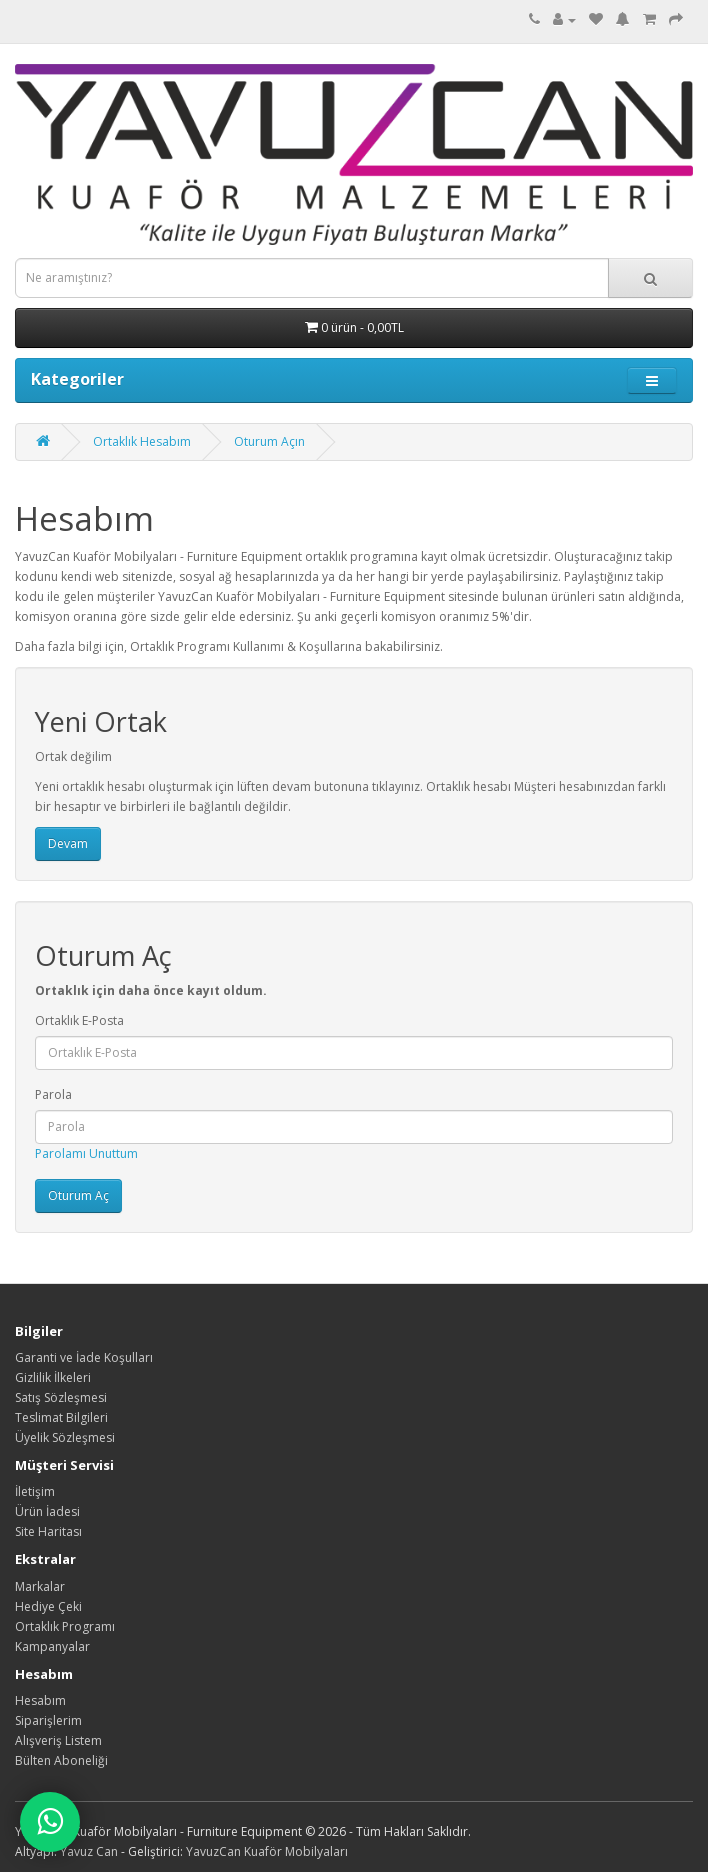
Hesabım (40, 1700)
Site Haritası (48, 1531)
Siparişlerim (48, 1720)
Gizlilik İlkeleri (53, 1377)
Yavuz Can (89, 1851)
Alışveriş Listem (58, 1740)
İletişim (35, 1491)
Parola (53, 1094)
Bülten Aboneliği (61, 1760)
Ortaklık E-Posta (79, 1020)
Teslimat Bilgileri (61, 1417)
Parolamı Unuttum (86, 1153)
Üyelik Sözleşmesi (65, 1437)
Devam (68, 843)
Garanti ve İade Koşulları (84, 1357)
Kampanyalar (52, 1646)
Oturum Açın (269, 441)
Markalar (40, 1586)
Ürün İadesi (47, 1511)
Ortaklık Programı (65, 1626)
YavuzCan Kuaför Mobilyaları (267, 1851)
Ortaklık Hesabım (142, 441)
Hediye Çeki (48, 1606)
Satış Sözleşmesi (61, 1397)
